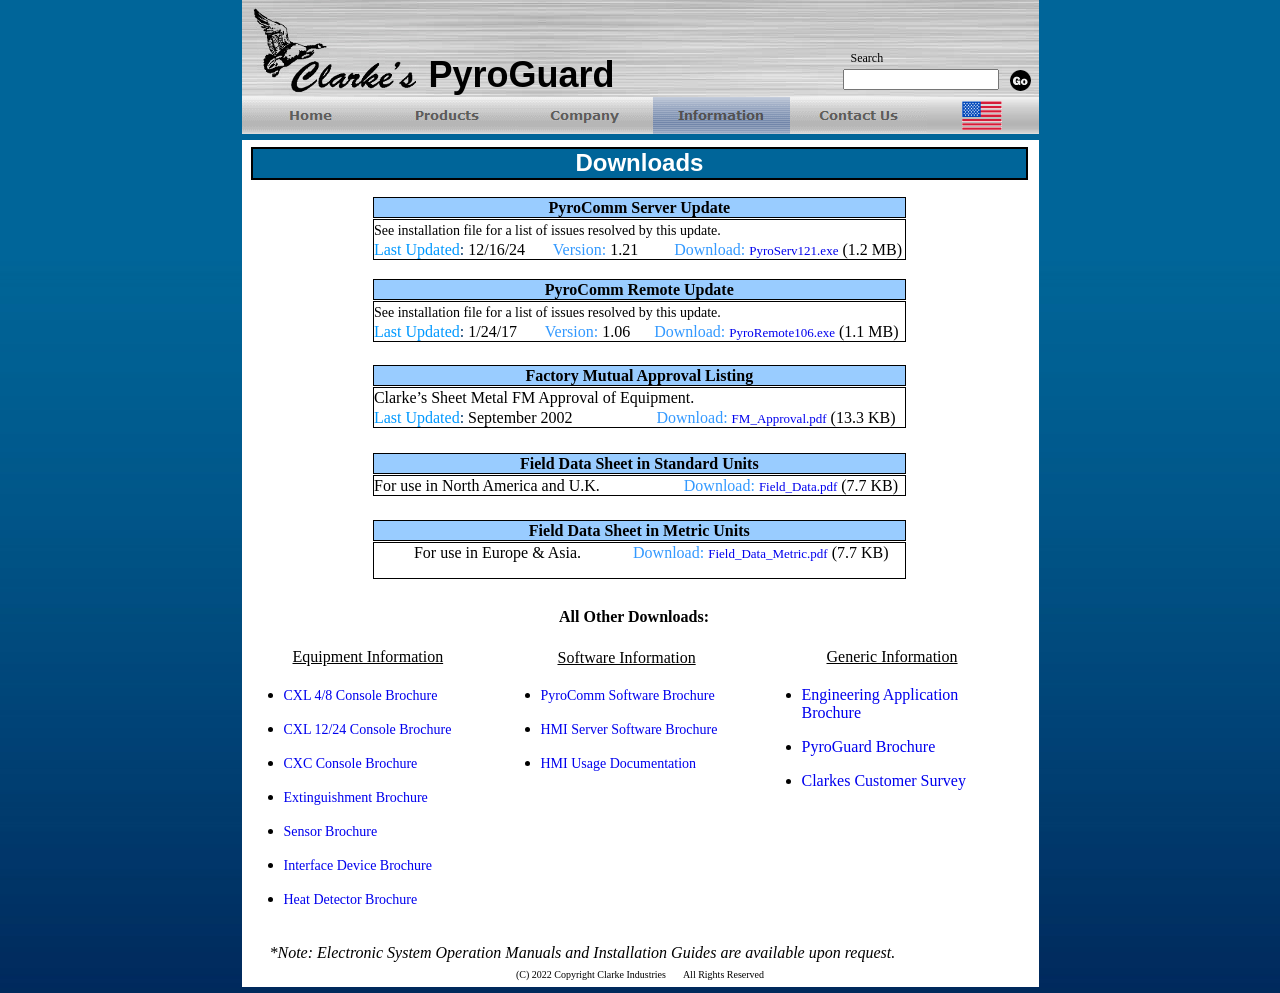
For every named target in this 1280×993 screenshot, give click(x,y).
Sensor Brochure (331, 831)
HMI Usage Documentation (619, 763)
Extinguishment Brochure (356, 797)
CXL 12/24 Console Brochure (368, 729)
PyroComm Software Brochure (628, 695)
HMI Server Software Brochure (629, 729)
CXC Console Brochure (351, 763)
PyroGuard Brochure (869, 746)
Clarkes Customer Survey (884, 780)
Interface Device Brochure (358, 865)
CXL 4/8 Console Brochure (361, 695)
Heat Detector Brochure (351, 899)
